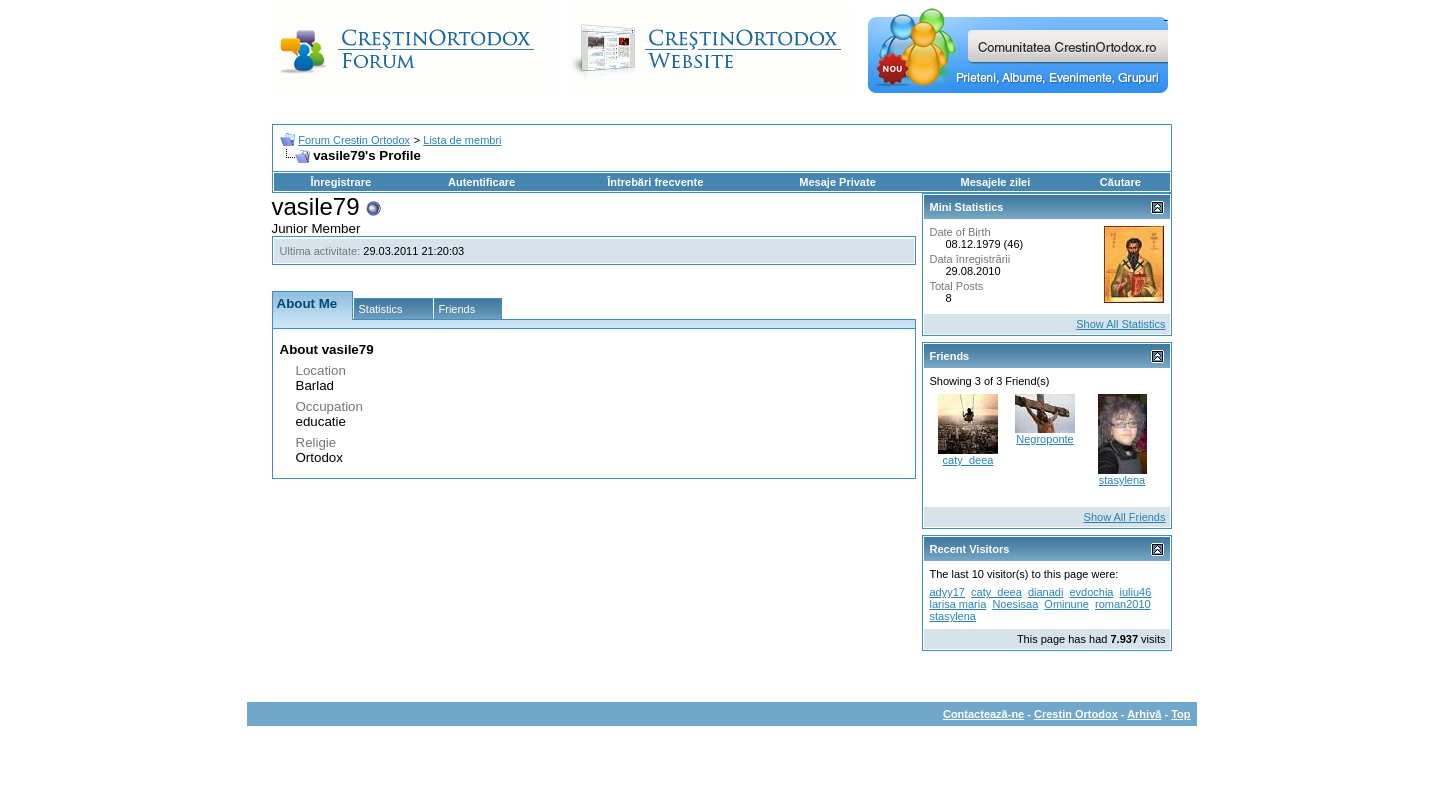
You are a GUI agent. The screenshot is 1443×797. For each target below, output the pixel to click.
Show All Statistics (1120, 324)
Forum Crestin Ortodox (354, 140)
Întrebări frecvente (655, 182)
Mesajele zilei (996, 182)
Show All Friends (1125, 517)
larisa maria (958, 604)
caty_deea (968, 460)
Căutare (1120, 182)
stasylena (1122, 480)
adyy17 (947, 592)
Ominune (1066, 604)
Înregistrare (341, 182)
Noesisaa (1015, 604)
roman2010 (1123, 604)
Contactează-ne (983, 714)
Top (1180, 714)
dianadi (1045, 592)
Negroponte (1045, 439)
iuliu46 (1136, 592)
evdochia (1091, 592)
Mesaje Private (837, 182)
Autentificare (481, 182)
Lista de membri (462, 140)
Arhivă (1144, 714)
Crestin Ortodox (1076, 714)
